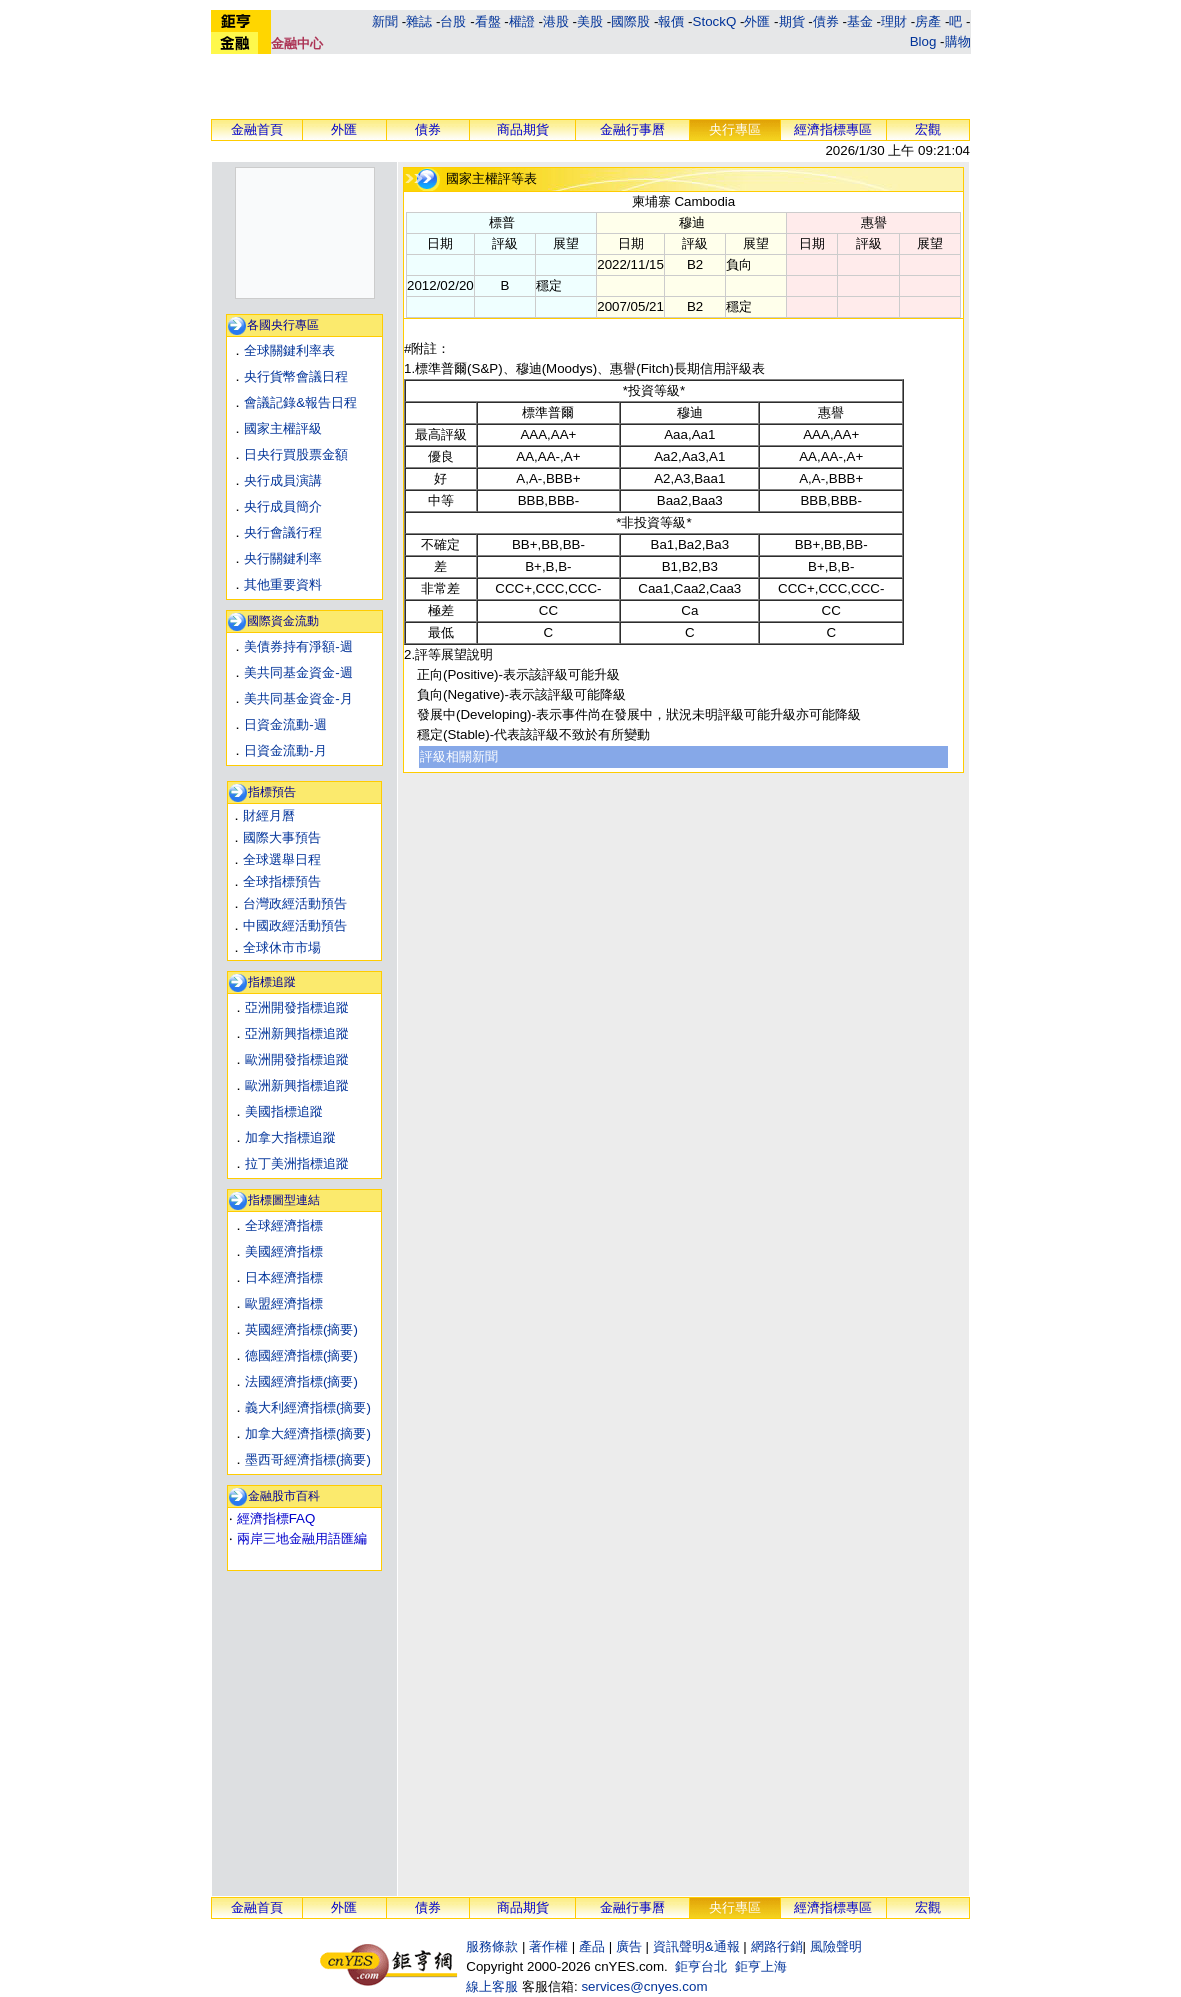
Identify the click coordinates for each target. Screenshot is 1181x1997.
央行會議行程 (283, 532)
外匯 (757, 21)
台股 (453, 21)
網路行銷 (777, 1946)
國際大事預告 (282, 837)
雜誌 (419, 21)
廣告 (629, 1946)
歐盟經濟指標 (284, 1303)
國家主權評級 (283, 428)
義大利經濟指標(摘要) (308, 1407)
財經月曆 (269, 815)
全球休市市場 (282, 947)
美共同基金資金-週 (298, 672)
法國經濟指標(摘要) (301, 1381)
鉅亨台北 (701, 1966)
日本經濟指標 (284, 1277)
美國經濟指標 (284, 1251)
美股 (590, 21)
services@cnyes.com (644, 1986)
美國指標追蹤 (284, 1111)
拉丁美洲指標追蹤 (297, 1163)
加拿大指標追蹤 (290, 1137)
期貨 (792, 21)
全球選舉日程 (282, 859)
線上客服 (492, 1986)
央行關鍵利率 (283, 558)
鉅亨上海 (761, 1966)
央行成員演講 (283, 480)
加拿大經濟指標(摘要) (308, 1433)
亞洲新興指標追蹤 (297, 1033)
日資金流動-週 (285, 724)
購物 (958, 41)
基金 (860, 21)
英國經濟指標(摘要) (301, 1329)
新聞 (385, 21)
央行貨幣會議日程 (296, 376)
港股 (556, 21)
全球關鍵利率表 (289, 350)
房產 (928, 21)
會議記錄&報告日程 (300, 402)
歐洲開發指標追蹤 (297, 1059)
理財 (894, 21)
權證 (522, 21)
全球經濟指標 (284, 1225)
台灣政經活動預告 (295, 903)
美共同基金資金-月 (298, 698)
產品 (592, 1946)
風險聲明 (836, 1946)
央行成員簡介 (283, 506)
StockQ (715, 21)
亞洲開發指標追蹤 (297, 1007)
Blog (923, 41)
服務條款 (492, 1946)
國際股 (630, 21)
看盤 (488, 21)
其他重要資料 (283, 584)
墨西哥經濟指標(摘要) (308, 1459)
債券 (826, 21)
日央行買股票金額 (296, 454)
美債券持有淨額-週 (298, 646)
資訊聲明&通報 (696, 1946)
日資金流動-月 (285, 750)
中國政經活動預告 (295, 925)
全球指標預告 (282, 881)
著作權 (548, 1946)
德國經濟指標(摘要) (301, 1355)
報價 (671, 21)
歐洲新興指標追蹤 (297, 1085)
